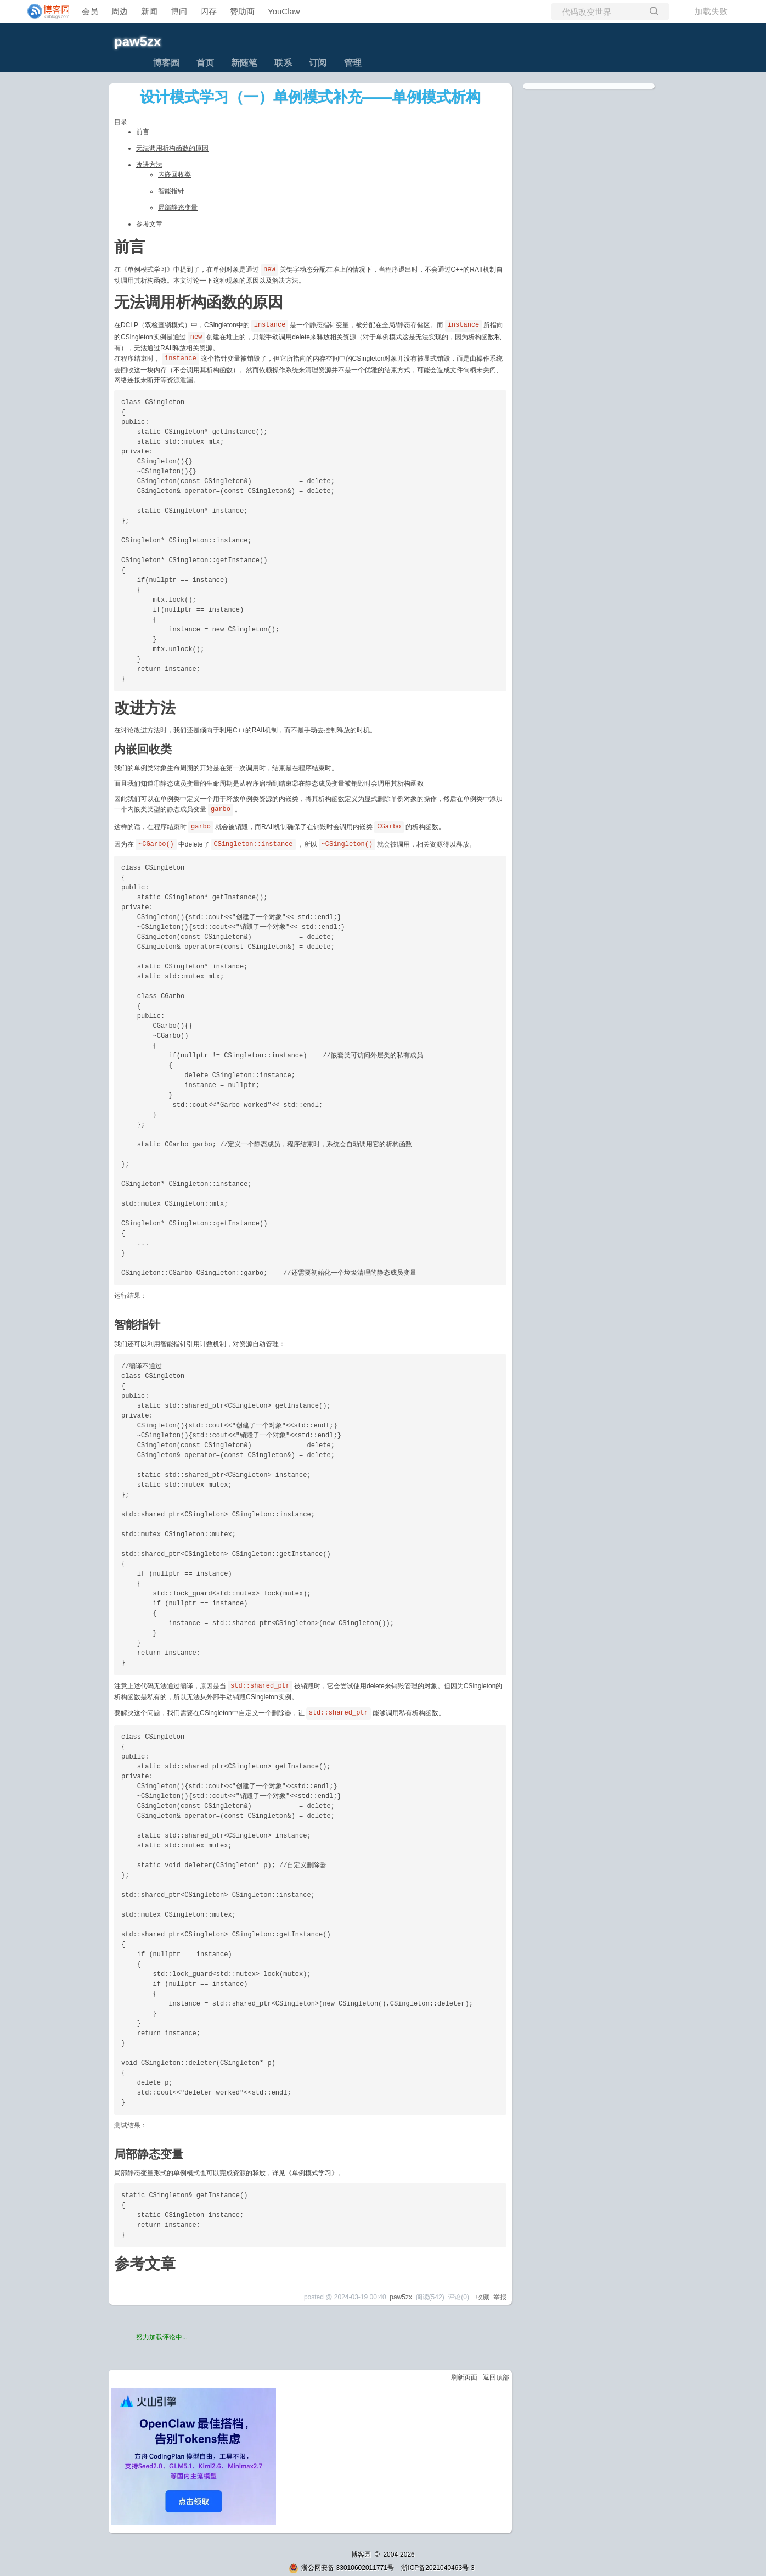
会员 (90, 11)
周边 (119, 11)
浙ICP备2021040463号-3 (437, 2568)
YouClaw (284, 11)
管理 (353, 63)
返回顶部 (496, 2377)
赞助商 (242, 11)
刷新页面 (464, 2377)
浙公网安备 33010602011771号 (341, 2568)
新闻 (149, 11)
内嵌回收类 (174, 174)
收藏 (482, 2297)
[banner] (44, 11)
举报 (499, 2297)
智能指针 (171, 191)
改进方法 (149, 165)
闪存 (208, 11)
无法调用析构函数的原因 (172, 148)
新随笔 (244, 63)
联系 (283, 63)
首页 (205, 63)
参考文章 (149, 224)
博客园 (166, 63)
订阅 (317, 63)
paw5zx (137, 41)
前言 (142, 132)
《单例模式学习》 (147, 269)
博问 (179, 11)
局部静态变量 (178, 207)
